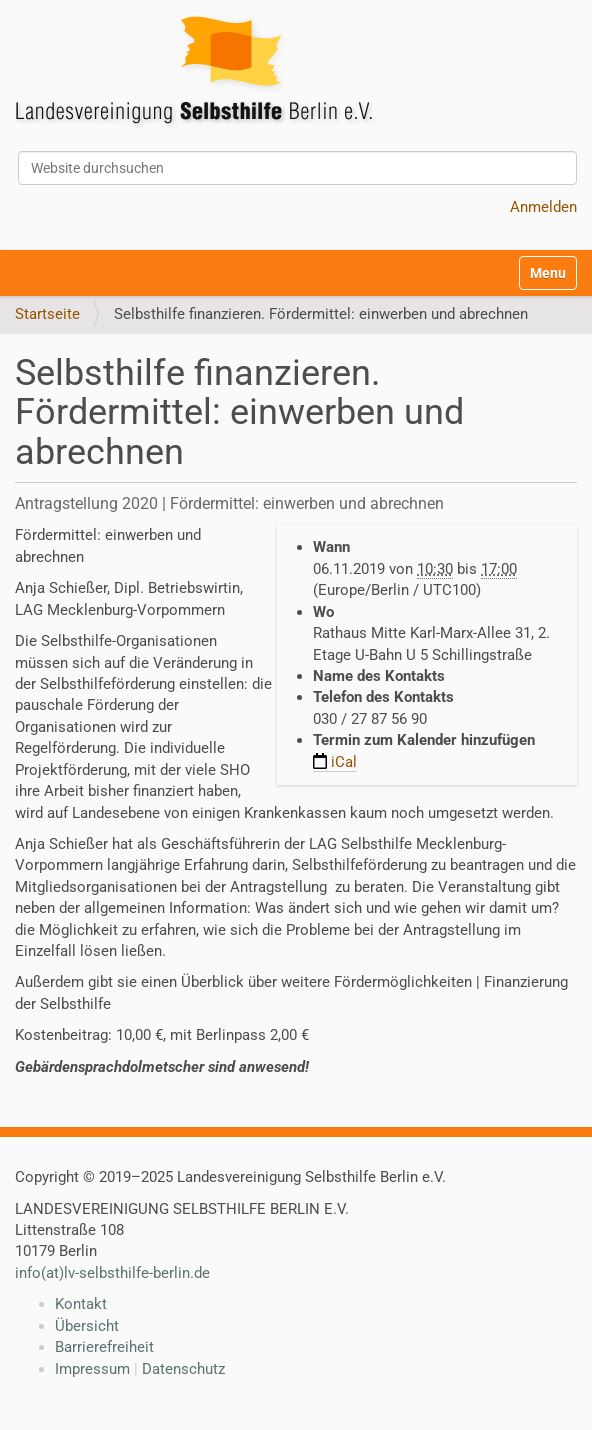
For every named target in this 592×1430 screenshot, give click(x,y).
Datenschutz (183, 1369)
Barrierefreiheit (104, 1347)
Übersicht (87, 1326)
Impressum (92, 1369)
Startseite (47, 314)
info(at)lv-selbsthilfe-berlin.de (112, 1273)
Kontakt (81, 1304)
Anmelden (543, 207)
